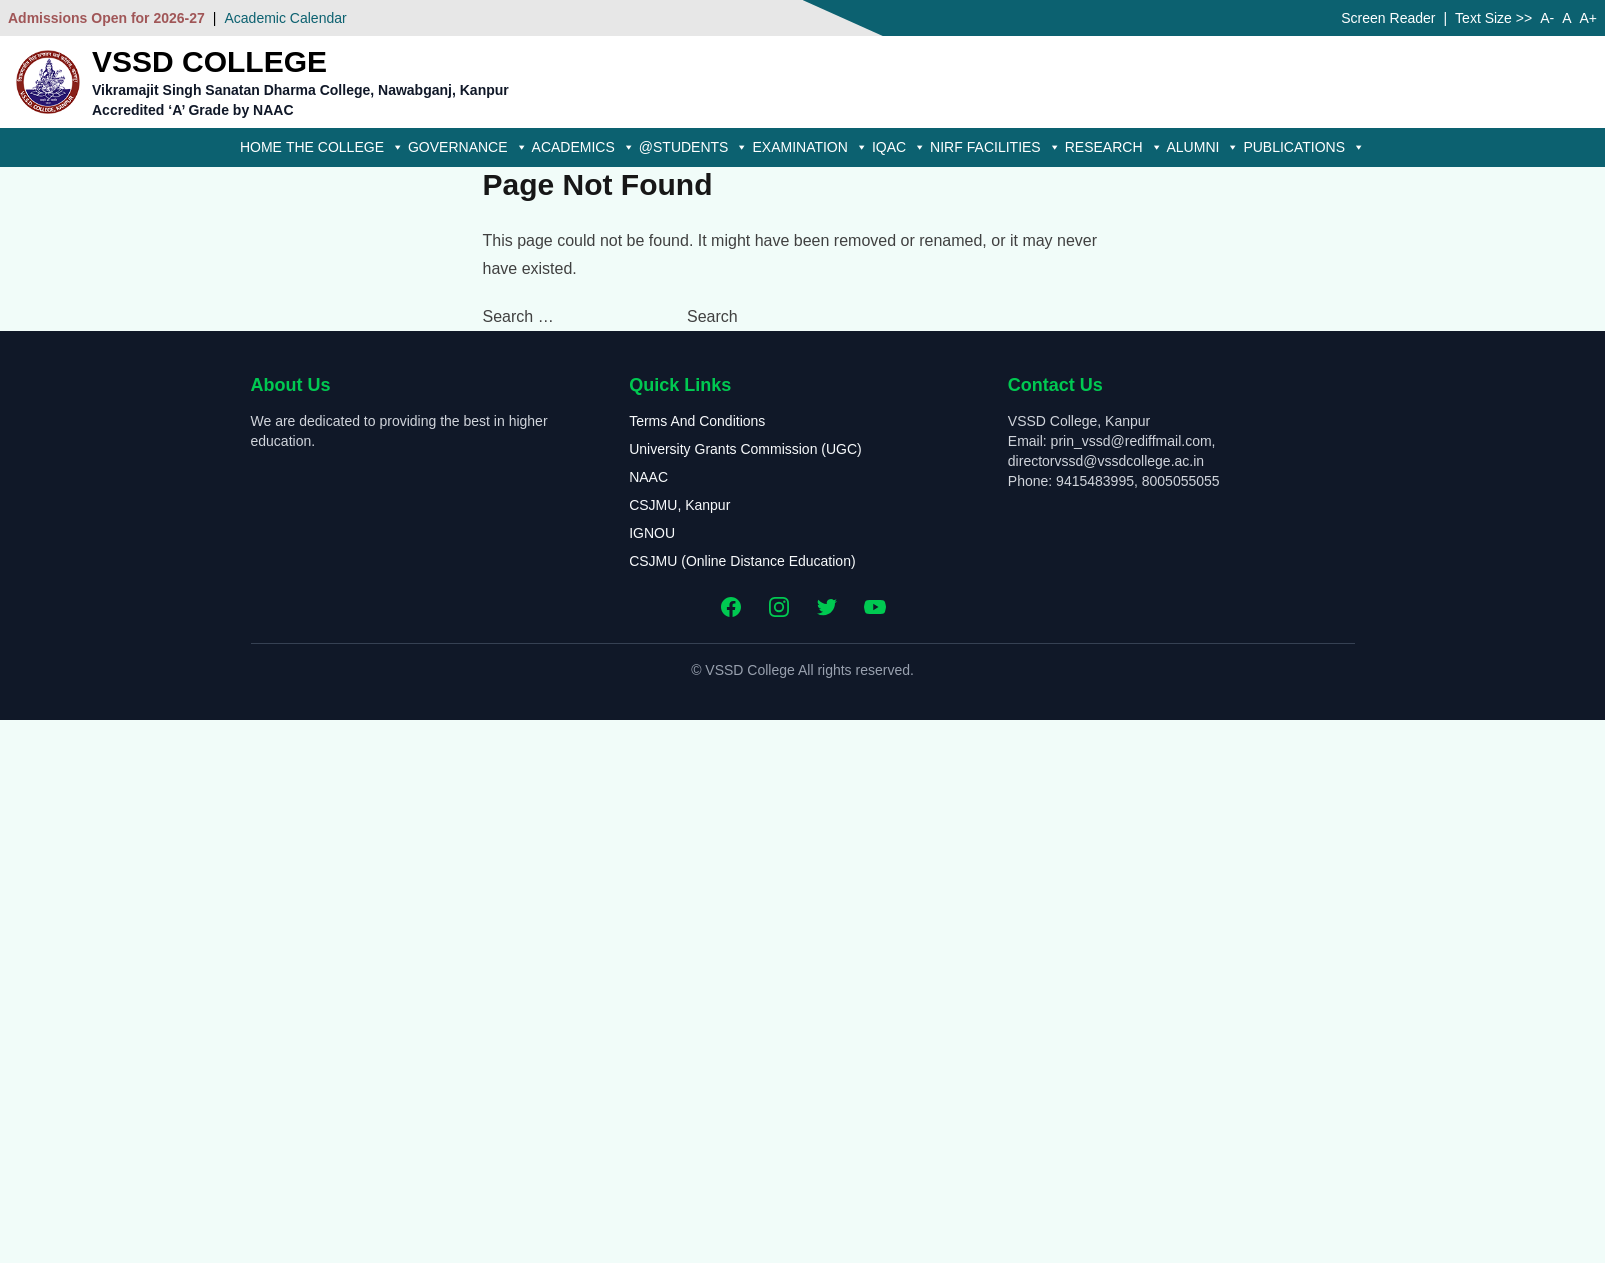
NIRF (946, 147)
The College (345, 147)
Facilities (1014, 147)
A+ (1588, 18)
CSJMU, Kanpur (679, 505)
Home (261, 147)
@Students (694, 147)
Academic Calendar (285, 18)
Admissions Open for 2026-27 (106, 18)
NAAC (648, 477)
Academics (583, 147)
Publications (1304, 147)
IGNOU (652, 533)
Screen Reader (1388, 18)
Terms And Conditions (697, 421)
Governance (468, 147)
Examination (809, 147)
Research (1114, 147)
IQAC (899, 147)
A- (1547, 18)
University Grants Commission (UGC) (745, 449)
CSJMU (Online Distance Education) (742, 561)
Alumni (1203, 147)
